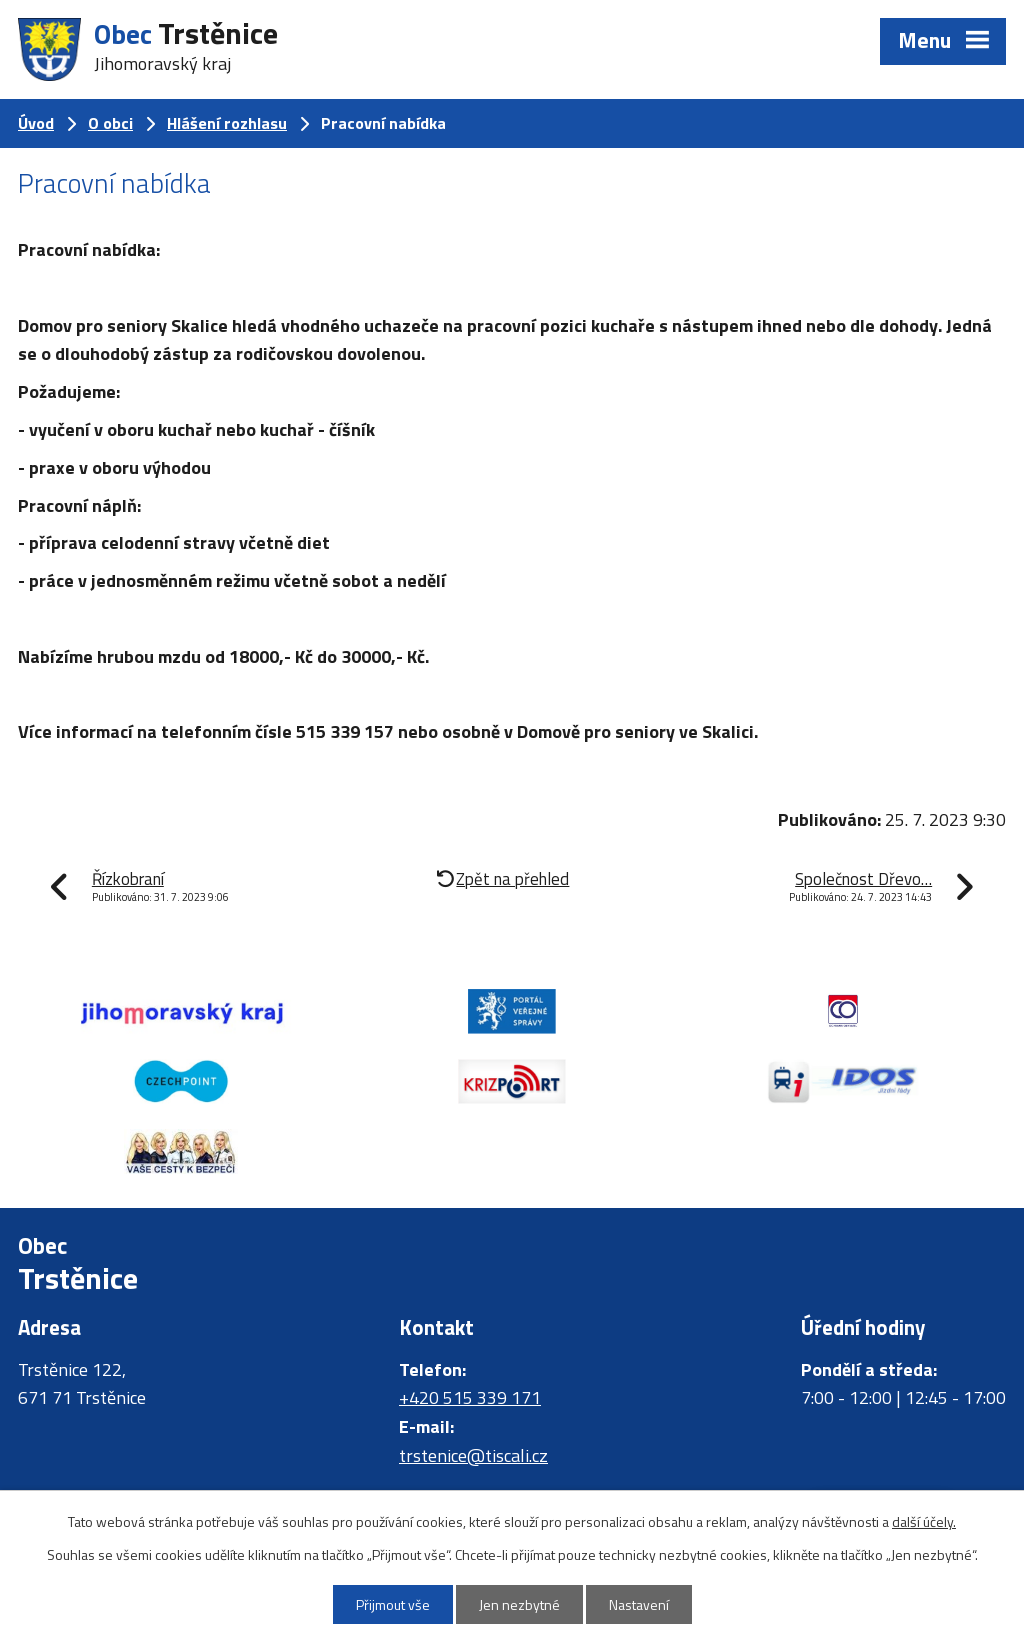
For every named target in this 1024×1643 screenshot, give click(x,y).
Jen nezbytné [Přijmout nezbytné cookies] (519, 1604)
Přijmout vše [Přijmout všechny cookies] (393, 1604)
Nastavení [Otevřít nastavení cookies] (639, 1604)
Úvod (36, 123)
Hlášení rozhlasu (227, 123)
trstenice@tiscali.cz (473, 1455)
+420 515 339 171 (470, 1397)
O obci (110, 123)
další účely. (924, 1521)
